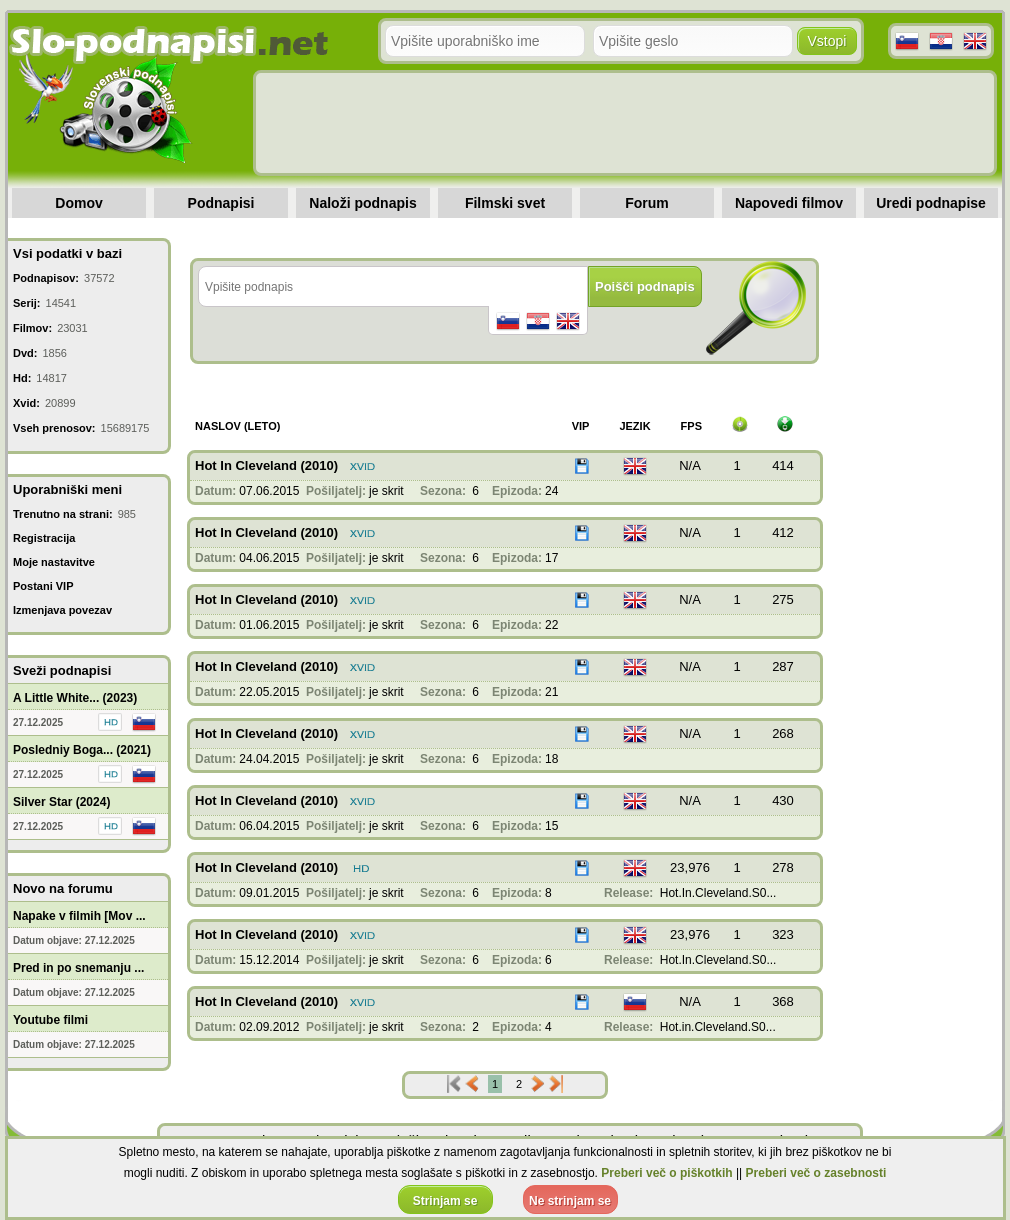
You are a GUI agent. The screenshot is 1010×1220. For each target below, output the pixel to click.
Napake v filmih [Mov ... (79, 916)
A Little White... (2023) (75, 698)
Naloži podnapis (362, 203)
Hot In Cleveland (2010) (266, 465)
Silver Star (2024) (61, 802)
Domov (78, 203)
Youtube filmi (50, 1020)
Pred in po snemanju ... (78, 968)
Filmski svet (505, 203)
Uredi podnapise (931, 203)
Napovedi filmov (789, 203)
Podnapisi (221, 203)
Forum (647, 203)
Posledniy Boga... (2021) (82, 750)
